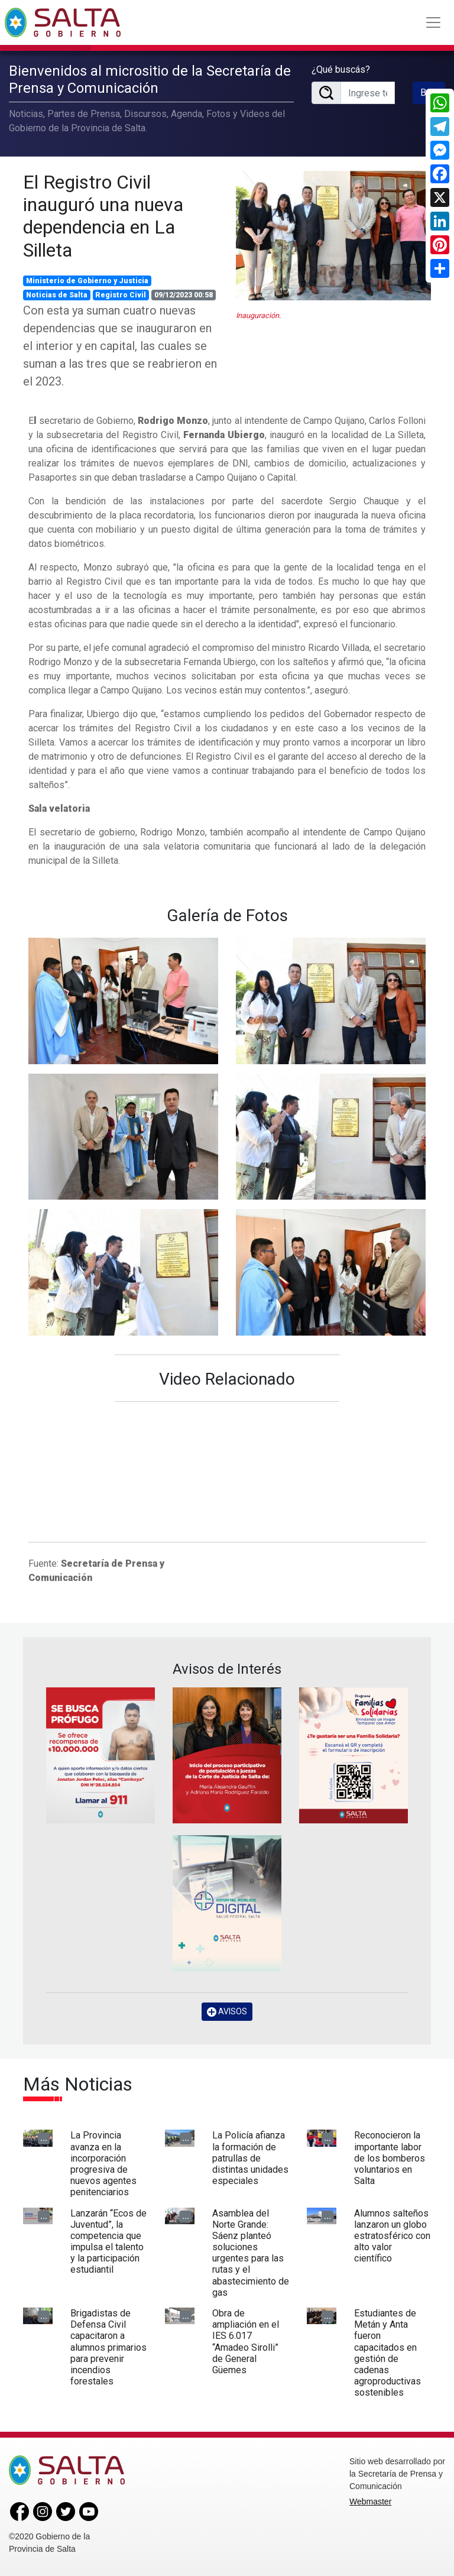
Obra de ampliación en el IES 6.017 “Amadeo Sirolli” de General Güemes (245, 2342)
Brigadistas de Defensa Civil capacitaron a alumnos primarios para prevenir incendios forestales (108, 2347)
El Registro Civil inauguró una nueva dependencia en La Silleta (103, 216)
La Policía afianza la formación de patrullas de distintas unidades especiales (250, 2158)
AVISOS (227, 2012)
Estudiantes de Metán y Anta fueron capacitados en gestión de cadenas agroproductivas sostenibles (387, 2353)
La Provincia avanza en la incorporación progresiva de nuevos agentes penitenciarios (103, 2164)
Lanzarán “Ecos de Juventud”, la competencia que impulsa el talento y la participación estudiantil (108, 2242)
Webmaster (370, 2501)
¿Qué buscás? (341, 69)
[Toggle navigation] (433, 22)
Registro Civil (120, 295)
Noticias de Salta (56, 295)
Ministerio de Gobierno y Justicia (87, 281)
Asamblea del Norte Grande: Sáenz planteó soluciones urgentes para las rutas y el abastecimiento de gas (250, 2253)
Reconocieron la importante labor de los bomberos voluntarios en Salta (389, 2158)
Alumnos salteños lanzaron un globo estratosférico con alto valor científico (392, 2236)
